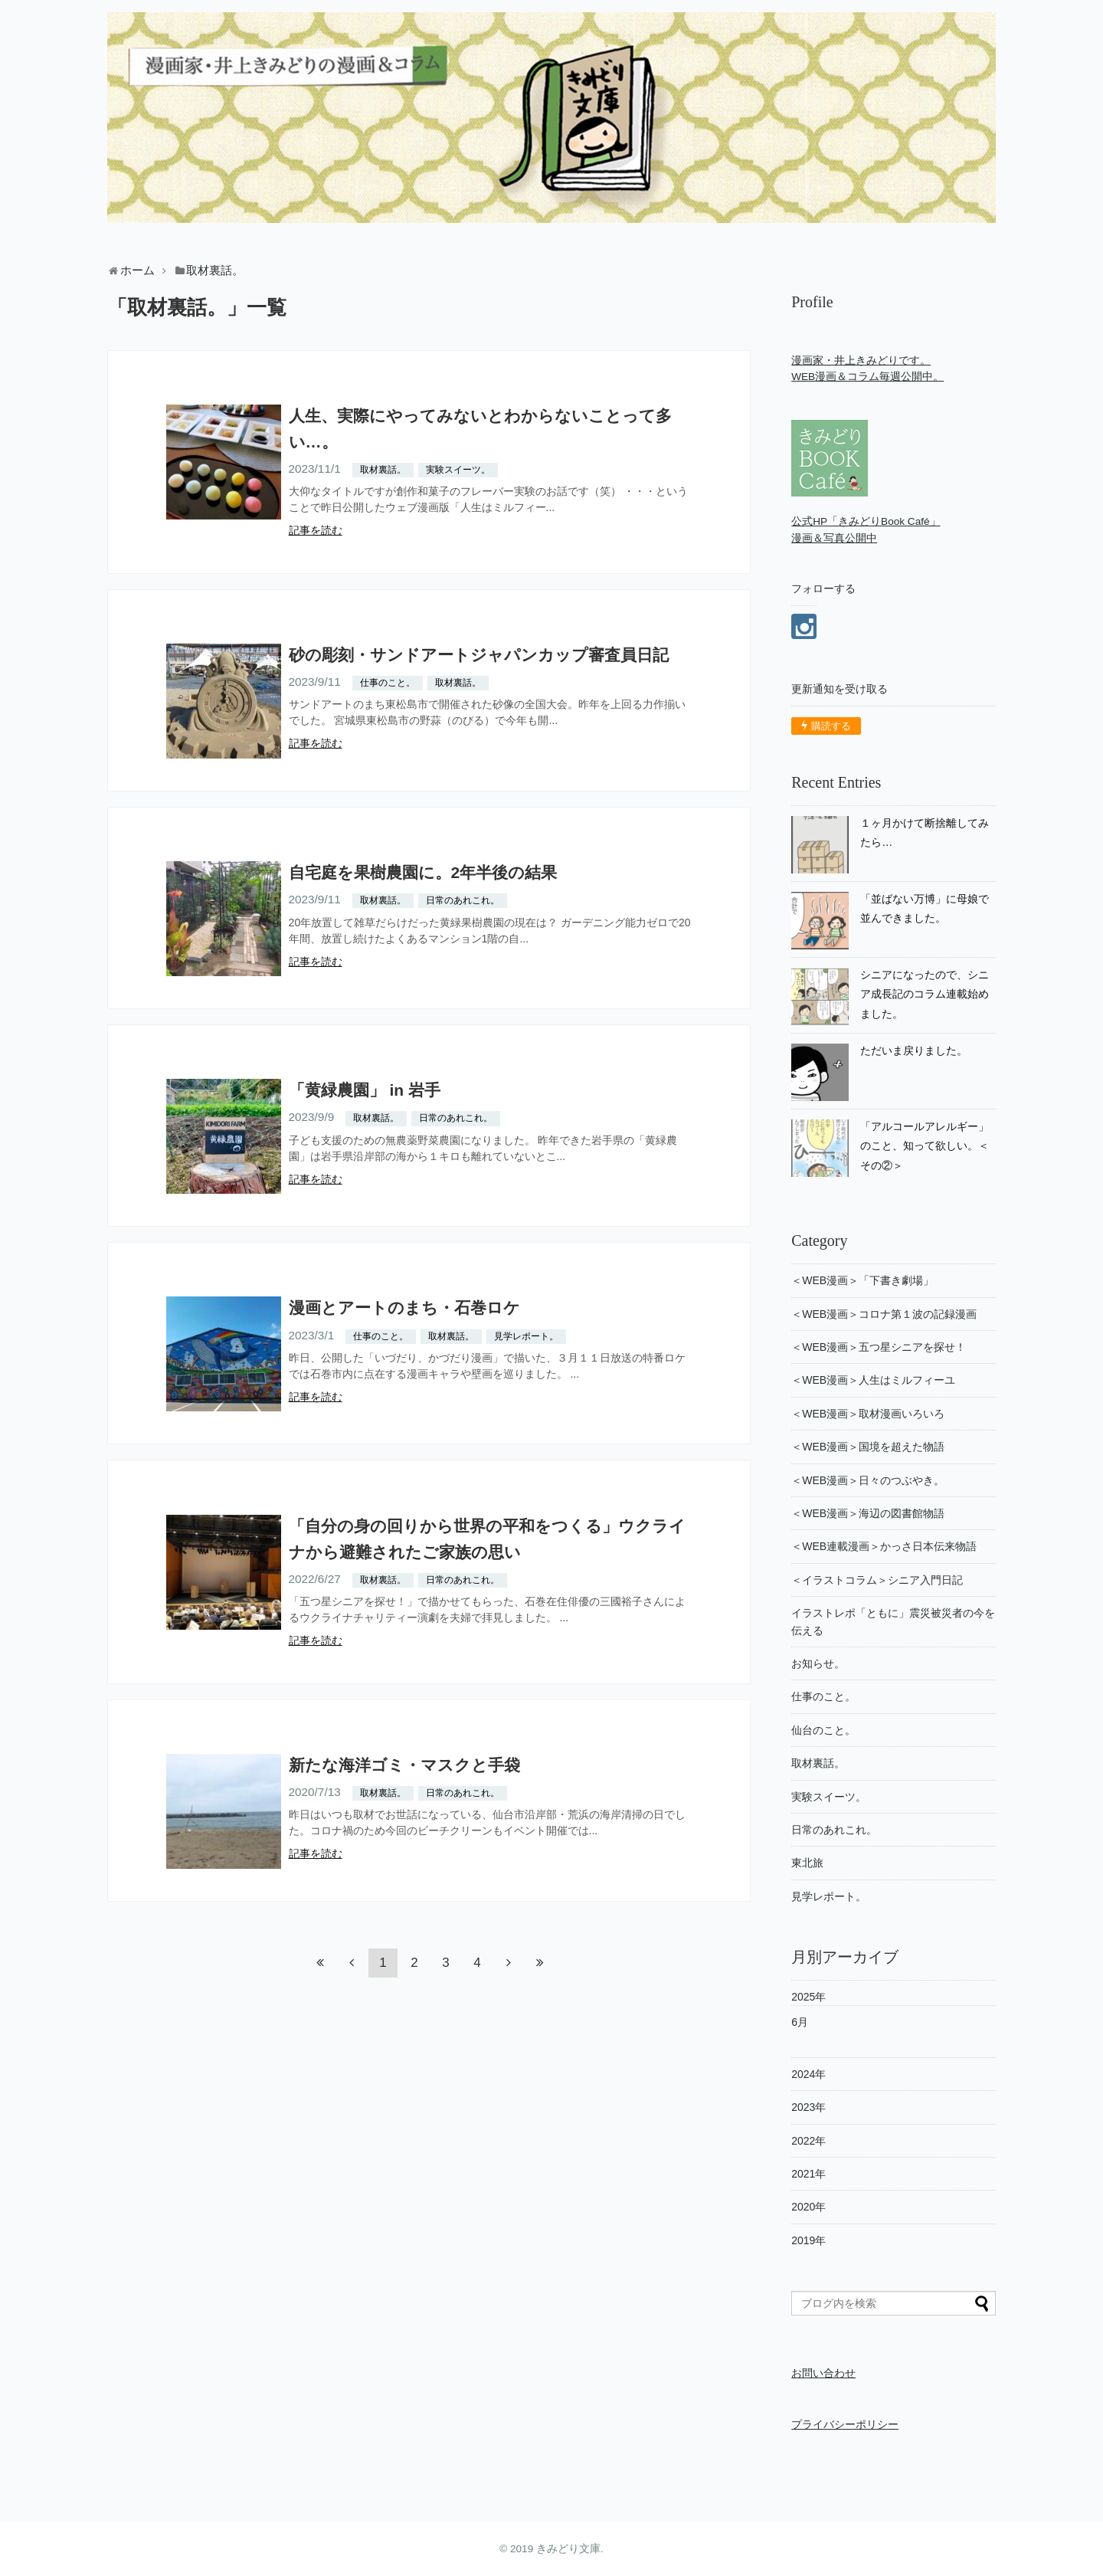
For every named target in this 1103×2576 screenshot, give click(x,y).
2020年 (808, 2207)
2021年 (808, 2174)
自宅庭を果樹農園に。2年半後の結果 (423, 872)
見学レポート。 (526, 1336)
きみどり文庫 (568, 2549)
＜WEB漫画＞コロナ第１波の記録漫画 (884, 1314)
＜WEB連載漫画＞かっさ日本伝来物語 (884, 1546)
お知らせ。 (818, 1663)
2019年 (808, 2240)
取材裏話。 (383, 469)
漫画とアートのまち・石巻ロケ (404, 1307)
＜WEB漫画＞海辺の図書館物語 (867, 1513)
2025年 (808, 1997)
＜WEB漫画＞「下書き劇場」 (862, 1280)
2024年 (808, 2074)
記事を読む (315, 530)
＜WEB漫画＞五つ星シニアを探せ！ (878, 1347)
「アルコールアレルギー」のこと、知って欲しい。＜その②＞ (924, 1146)
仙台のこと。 (823, 1730)
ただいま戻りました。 (913, 1050)
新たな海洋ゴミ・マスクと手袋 (404, 1765)
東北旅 (807, 1863)
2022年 (808, 2141)
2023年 (808, 2107)
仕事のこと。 (387, 682)
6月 (799, 2022)
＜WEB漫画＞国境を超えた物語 (867, 1446)
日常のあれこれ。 (462, 900)
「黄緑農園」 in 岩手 (364, 1090)
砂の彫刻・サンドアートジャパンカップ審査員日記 (479, 655)
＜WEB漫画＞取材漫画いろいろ (867, 1414)
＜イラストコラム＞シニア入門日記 (877, 1580)
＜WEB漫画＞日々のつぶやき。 (867, 1480)
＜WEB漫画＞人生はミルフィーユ (873, 1380)
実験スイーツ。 (458, 469)
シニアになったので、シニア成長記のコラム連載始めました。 (924, 994)
